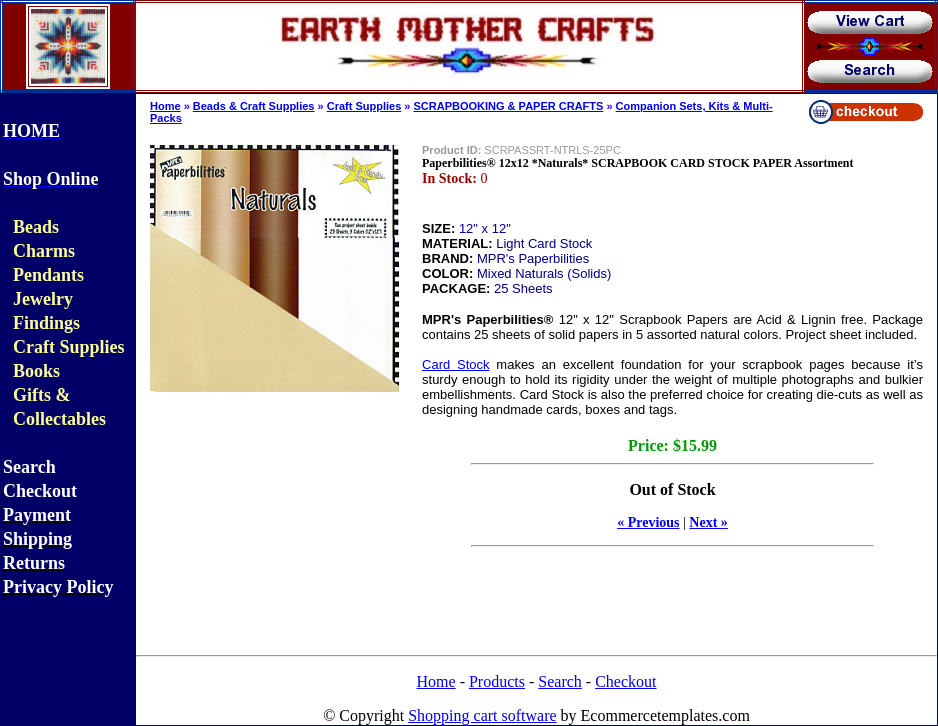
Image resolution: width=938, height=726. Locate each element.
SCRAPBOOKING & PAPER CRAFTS (509, 106)
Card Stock (456, 364)
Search (560, 681)
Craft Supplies (364, 106)
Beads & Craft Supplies (254, 106)
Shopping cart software (482, 715)
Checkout (625, 681)
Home (165, 106)
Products (497, 681)
